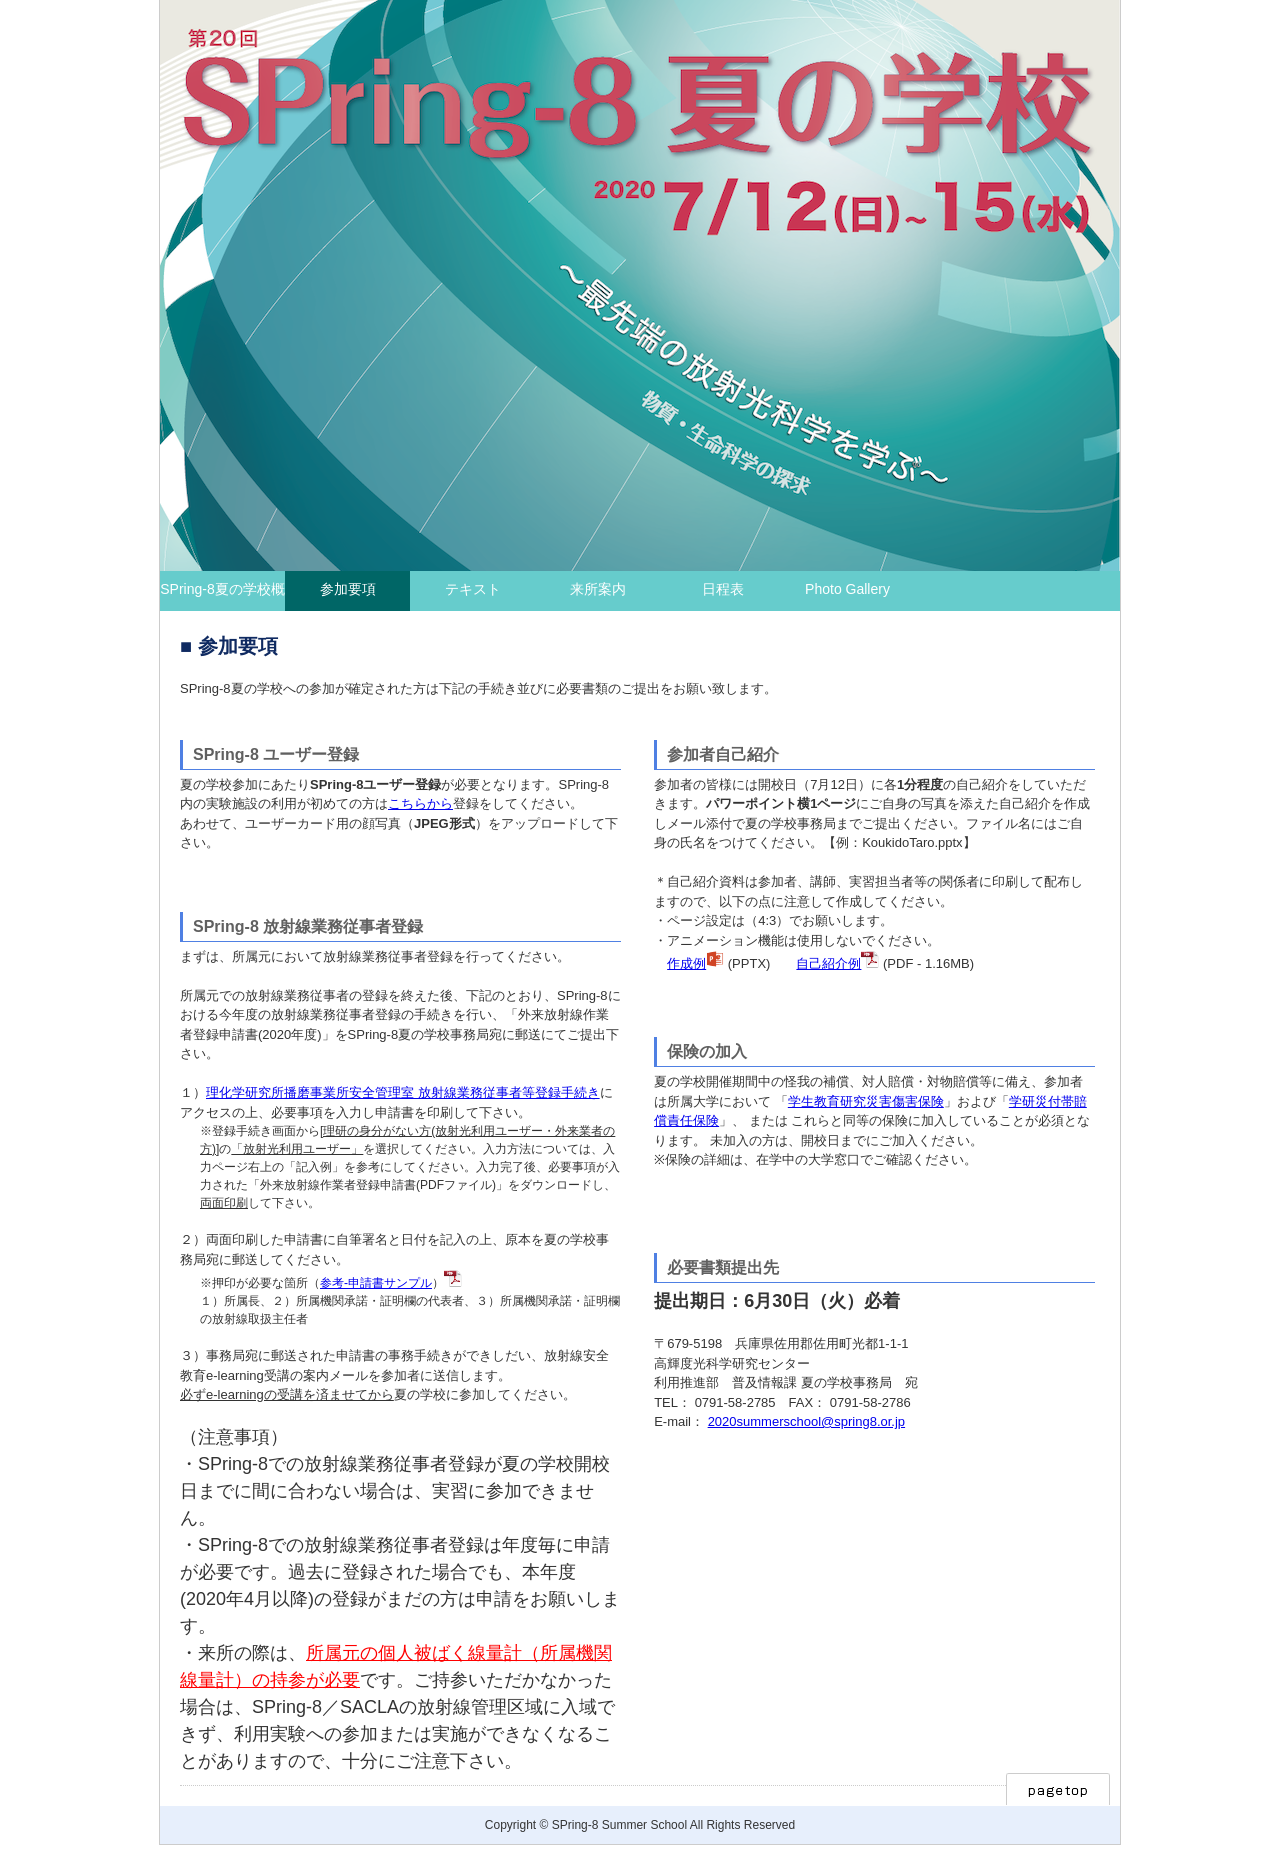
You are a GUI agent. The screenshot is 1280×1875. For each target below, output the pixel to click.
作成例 (686, 963)
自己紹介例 (828, 963)
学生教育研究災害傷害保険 (866, 1101)
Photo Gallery (847, 589)
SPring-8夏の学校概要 (222, 596)
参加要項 (348, 589)
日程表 (723, 589)
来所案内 (598, 589)
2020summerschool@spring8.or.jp (806, 1421)
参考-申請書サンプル (376, 1283)
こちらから (420, 803)
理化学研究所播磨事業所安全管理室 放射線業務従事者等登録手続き (403, 1092)
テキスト (473, 589)
